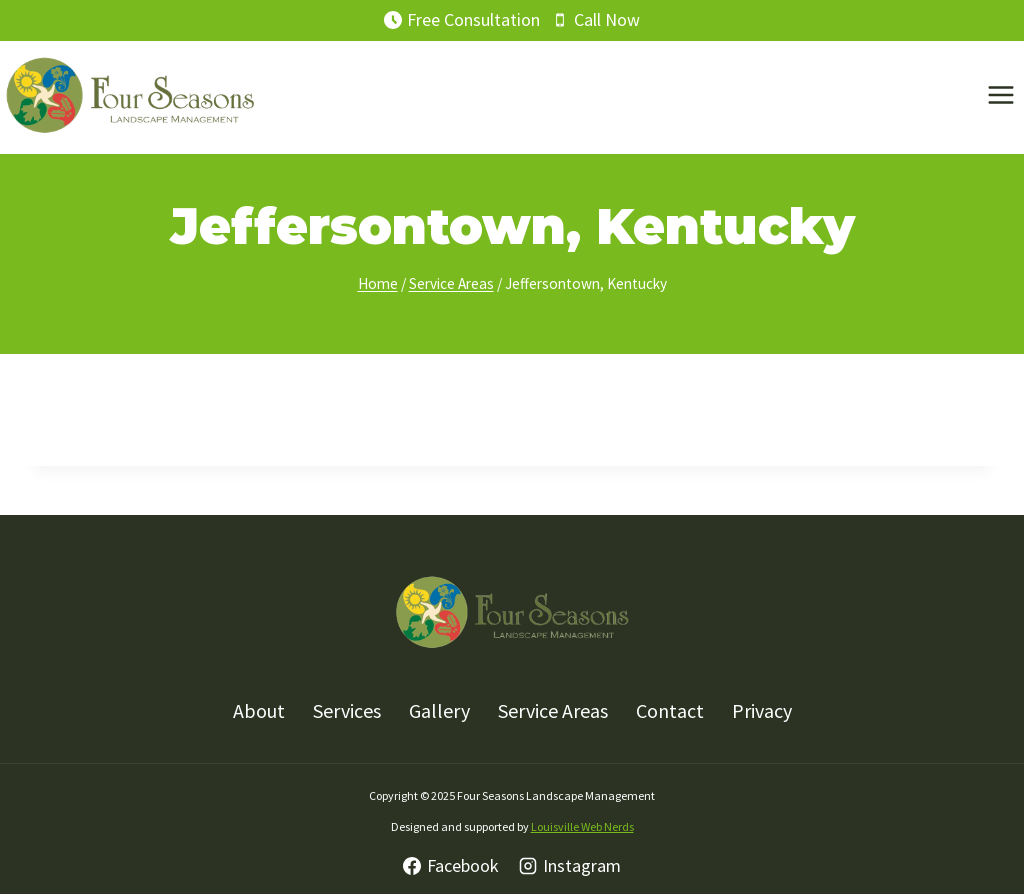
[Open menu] (1000, 95)
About (259, 710)
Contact (670, 710)
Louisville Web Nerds (582, 826)
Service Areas (553, 710)
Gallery (439, 710)
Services (347, 710)
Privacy (762, 710)
